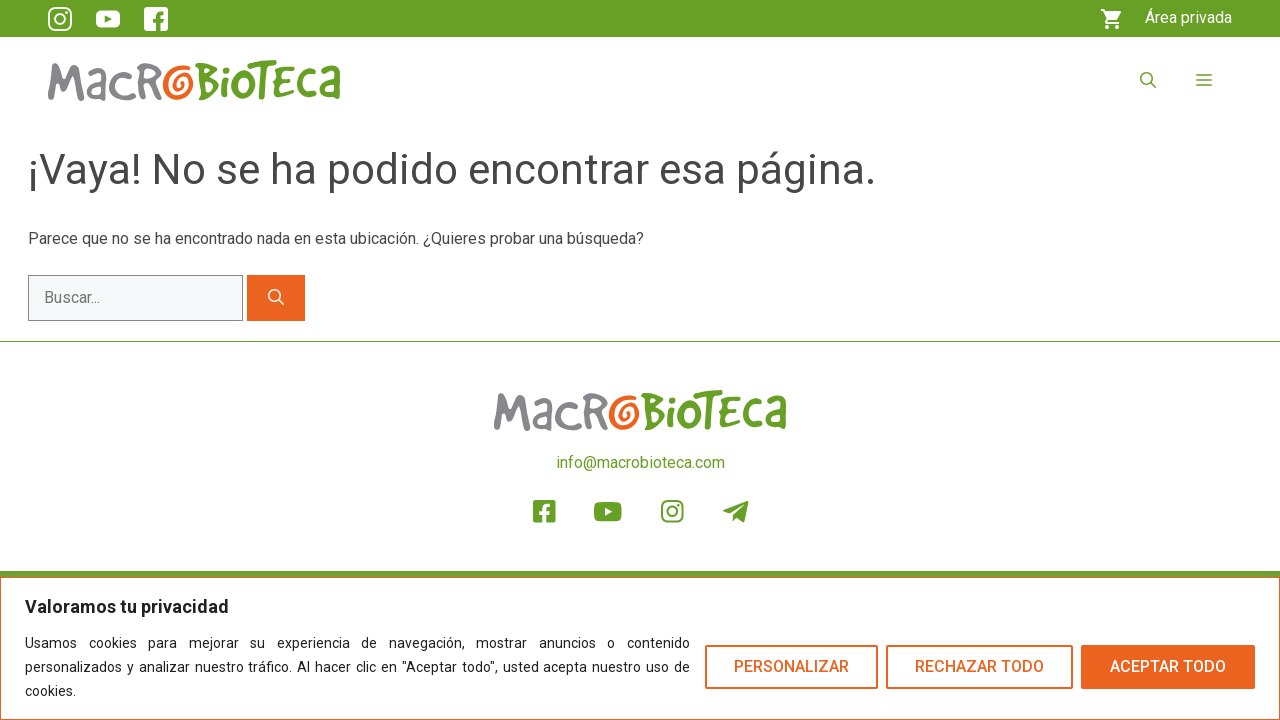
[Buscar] (276, 298)
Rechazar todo (979, 666)
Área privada (1188, 17)
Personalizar (791, 666)
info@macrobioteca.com (640, 462)
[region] (640, 648)
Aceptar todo (1168, 666)
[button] (1148, 81)
